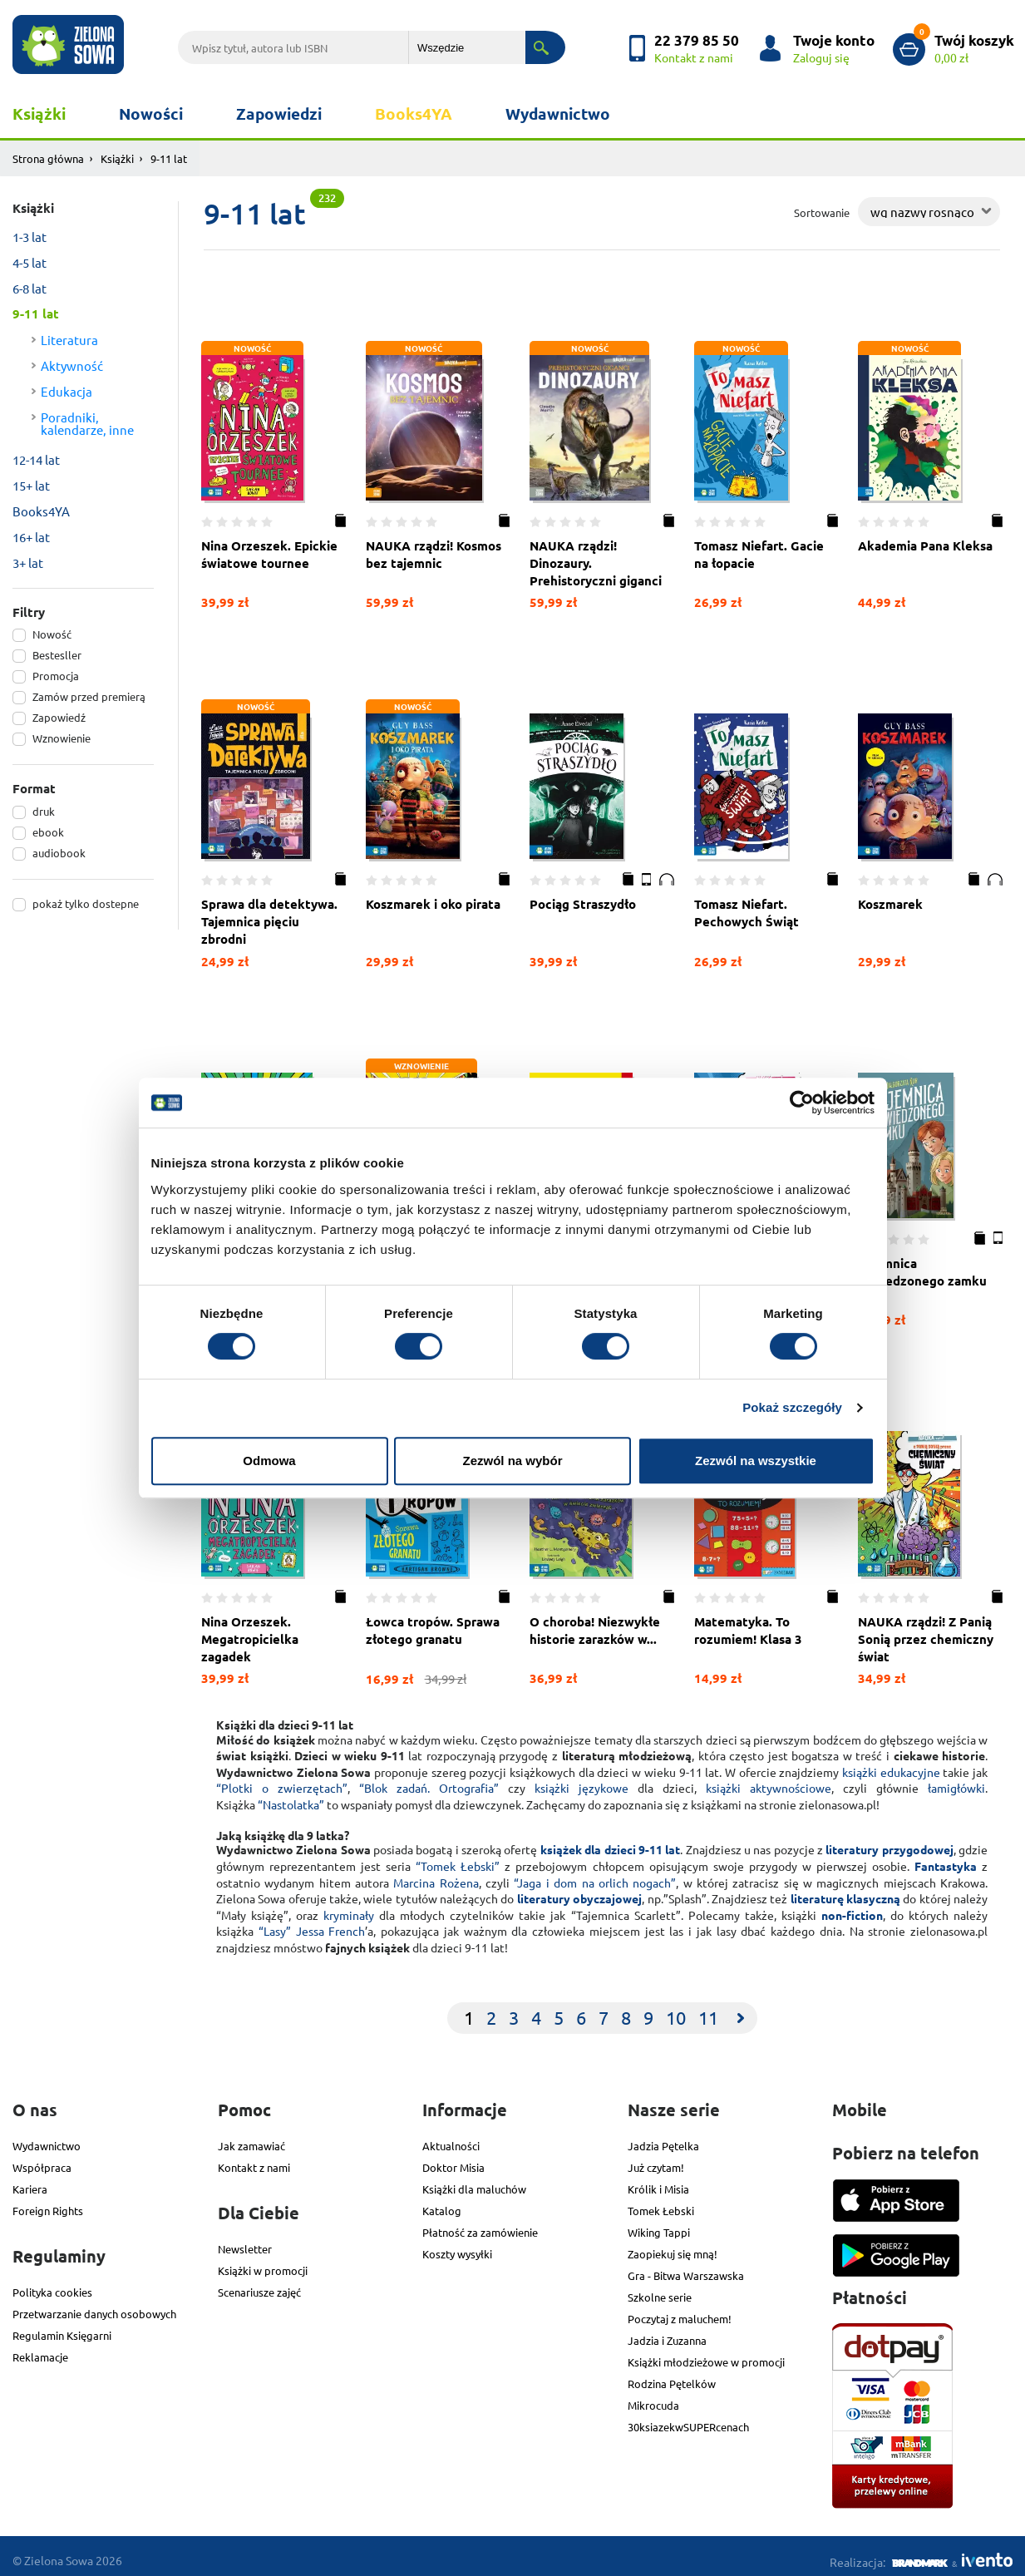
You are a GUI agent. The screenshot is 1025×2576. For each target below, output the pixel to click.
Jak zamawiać (251, 2137)
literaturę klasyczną (845, 1890)
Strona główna (48, 158)
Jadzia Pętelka (663, 2137)
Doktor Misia (453, 2159)
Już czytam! (656, 2159)
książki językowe (581, 1780)
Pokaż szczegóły (792, 1407)
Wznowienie (61, 738)
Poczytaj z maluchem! (680, 2310)
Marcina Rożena (435, 1875)
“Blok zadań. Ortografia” (429, 1780)
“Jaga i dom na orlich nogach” (595, 1875)
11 (708, 2010)
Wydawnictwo (557, 113)
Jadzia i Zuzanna (667, 2332)
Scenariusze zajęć (259, 2284)
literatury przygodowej (889, 1841)
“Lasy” (275, 1923)
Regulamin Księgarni (61, 2327)
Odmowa (269, 1460)
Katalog (441, 2202)
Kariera (29, 2181)
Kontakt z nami (254, 2159)
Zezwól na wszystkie (755, 1460)
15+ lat (31, 485)
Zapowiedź (59, 717)
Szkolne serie (660, 2289)
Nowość (51, 634)
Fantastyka (945, 1858)
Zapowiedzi (279, 113)
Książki (39, 113)
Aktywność (72, 365)
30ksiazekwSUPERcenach (688, 2418)
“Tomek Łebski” (458, 1858)
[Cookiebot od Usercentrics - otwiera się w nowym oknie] (802, 1102)
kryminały (348, 1907)
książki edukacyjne (891, 1764)
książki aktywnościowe (768, 1780)
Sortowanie (822, 212)
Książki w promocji (263, 2262)
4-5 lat (29, 262)
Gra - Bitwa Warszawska (686, 2267)
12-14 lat (36, 459)
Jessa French (331, 1923)
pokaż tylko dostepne (85, 903)
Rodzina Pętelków (672, 2375)
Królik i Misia (658, 2181)
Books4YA (413, 113)
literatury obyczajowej (579, 1890)
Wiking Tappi (659, 2224)
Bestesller (56, 654)
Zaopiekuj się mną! (672, 2245)
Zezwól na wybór (512, 1460)
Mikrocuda (653, 2397)
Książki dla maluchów (474, 2181)
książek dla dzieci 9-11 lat (610, 1841)
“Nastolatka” (291, 1796)
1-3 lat (29, 236)
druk (43, 811)
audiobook (59, 852)
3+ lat (27, 562)
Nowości (151, 113)
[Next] (740, 2010)
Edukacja (66, 391)
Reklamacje (40, 2349)
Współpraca (41, 2159)
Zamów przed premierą (88, 696)
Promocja (55, 675)
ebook (48, 832)
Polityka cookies (52, 2284)
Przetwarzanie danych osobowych (94, 2305)
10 (676, 2010)
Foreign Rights (47, 2202)
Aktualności (451, 2137)
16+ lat (31, 537)
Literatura (69, 340)
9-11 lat (35, 313)
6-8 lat (29, 288)
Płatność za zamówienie (480, 2224)
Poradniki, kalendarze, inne (87, 423)
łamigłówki (956, 1780)
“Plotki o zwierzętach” (281, 1780)
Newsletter (245, 2240)
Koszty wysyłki (457, 2245)
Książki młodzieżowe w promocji (706, 2354)
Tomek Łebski (661, 2202)
